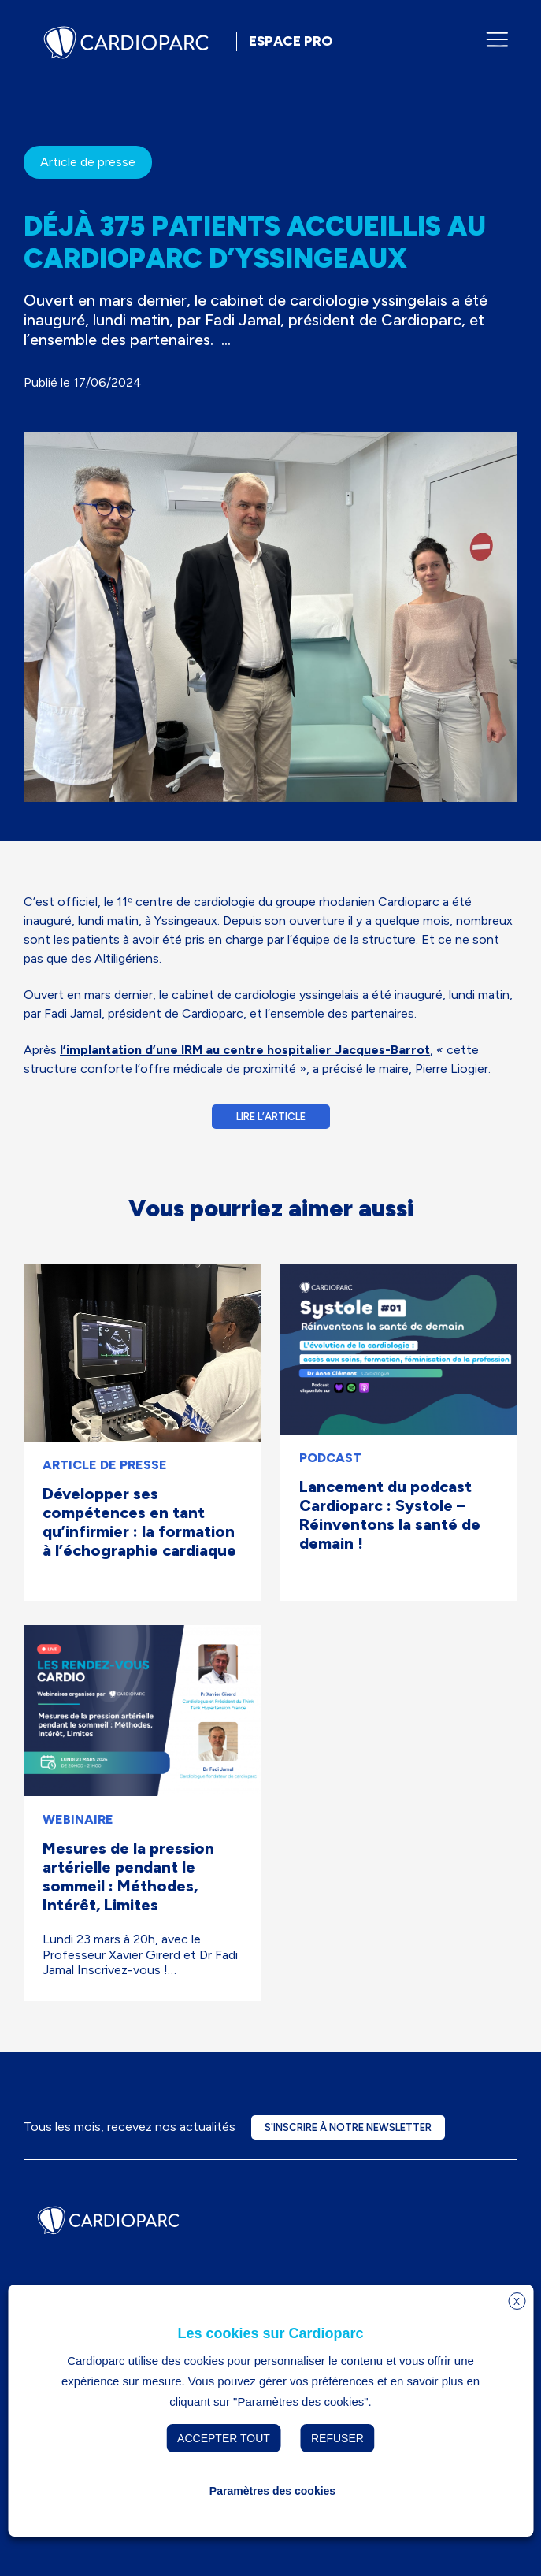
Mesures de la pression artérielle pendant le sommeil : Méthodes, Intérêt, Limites (128, 1876)
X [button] (516, 2301)
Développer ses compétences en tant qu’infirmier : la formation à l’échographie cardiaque (139, 1522)
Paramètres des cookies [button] (272, 2491)
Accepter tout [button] (223, 2438)
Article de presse (87, 161)
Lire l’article (271, 1117)
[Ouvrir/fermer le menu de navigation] (496, 39)
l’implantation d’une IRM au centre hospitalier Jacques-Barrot (245, 1049)
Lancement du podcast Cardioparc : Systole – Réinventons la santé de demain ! (389, 1515)
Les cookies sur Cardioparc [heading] (270, 2333)
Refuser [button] (337, 2438)
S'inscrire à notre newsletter (348, 2127)
